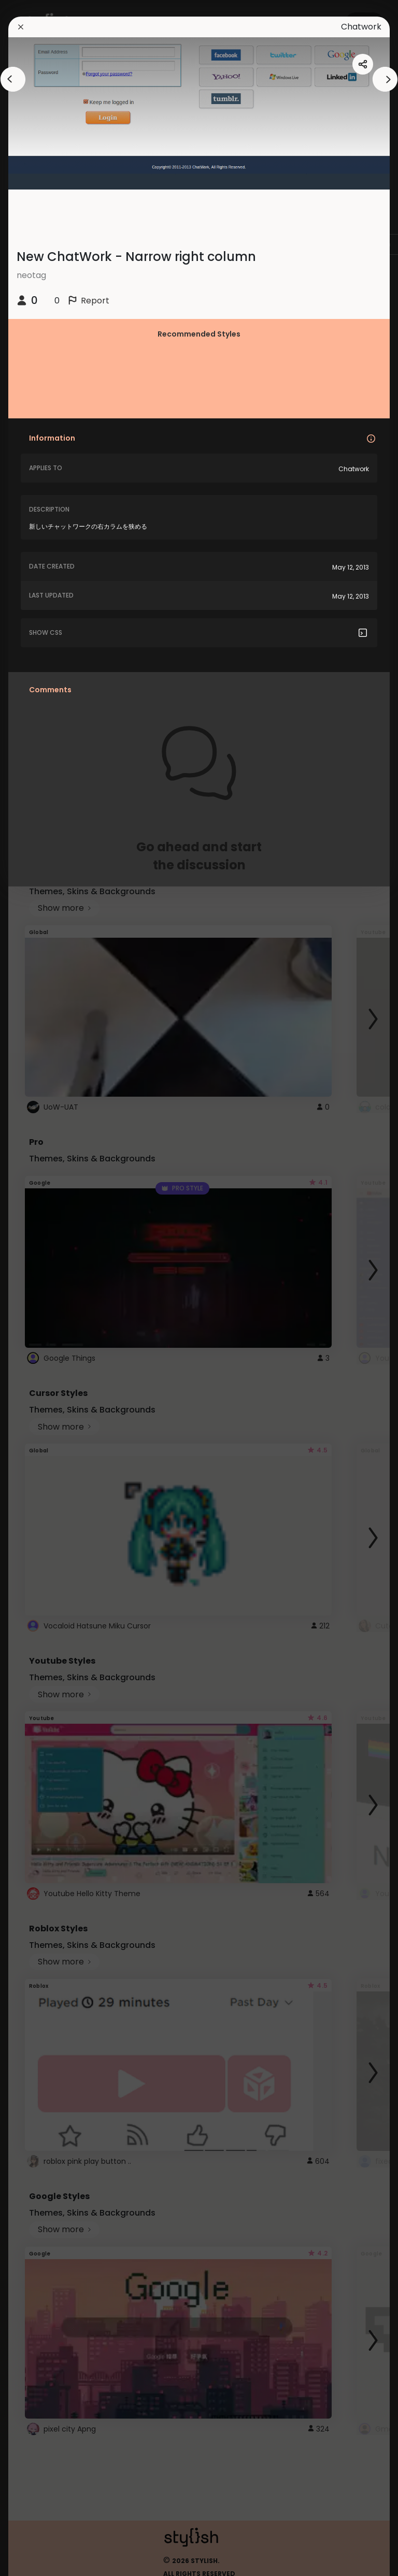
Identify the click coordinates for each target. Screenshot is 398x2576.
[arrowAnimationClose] (13, 79)
